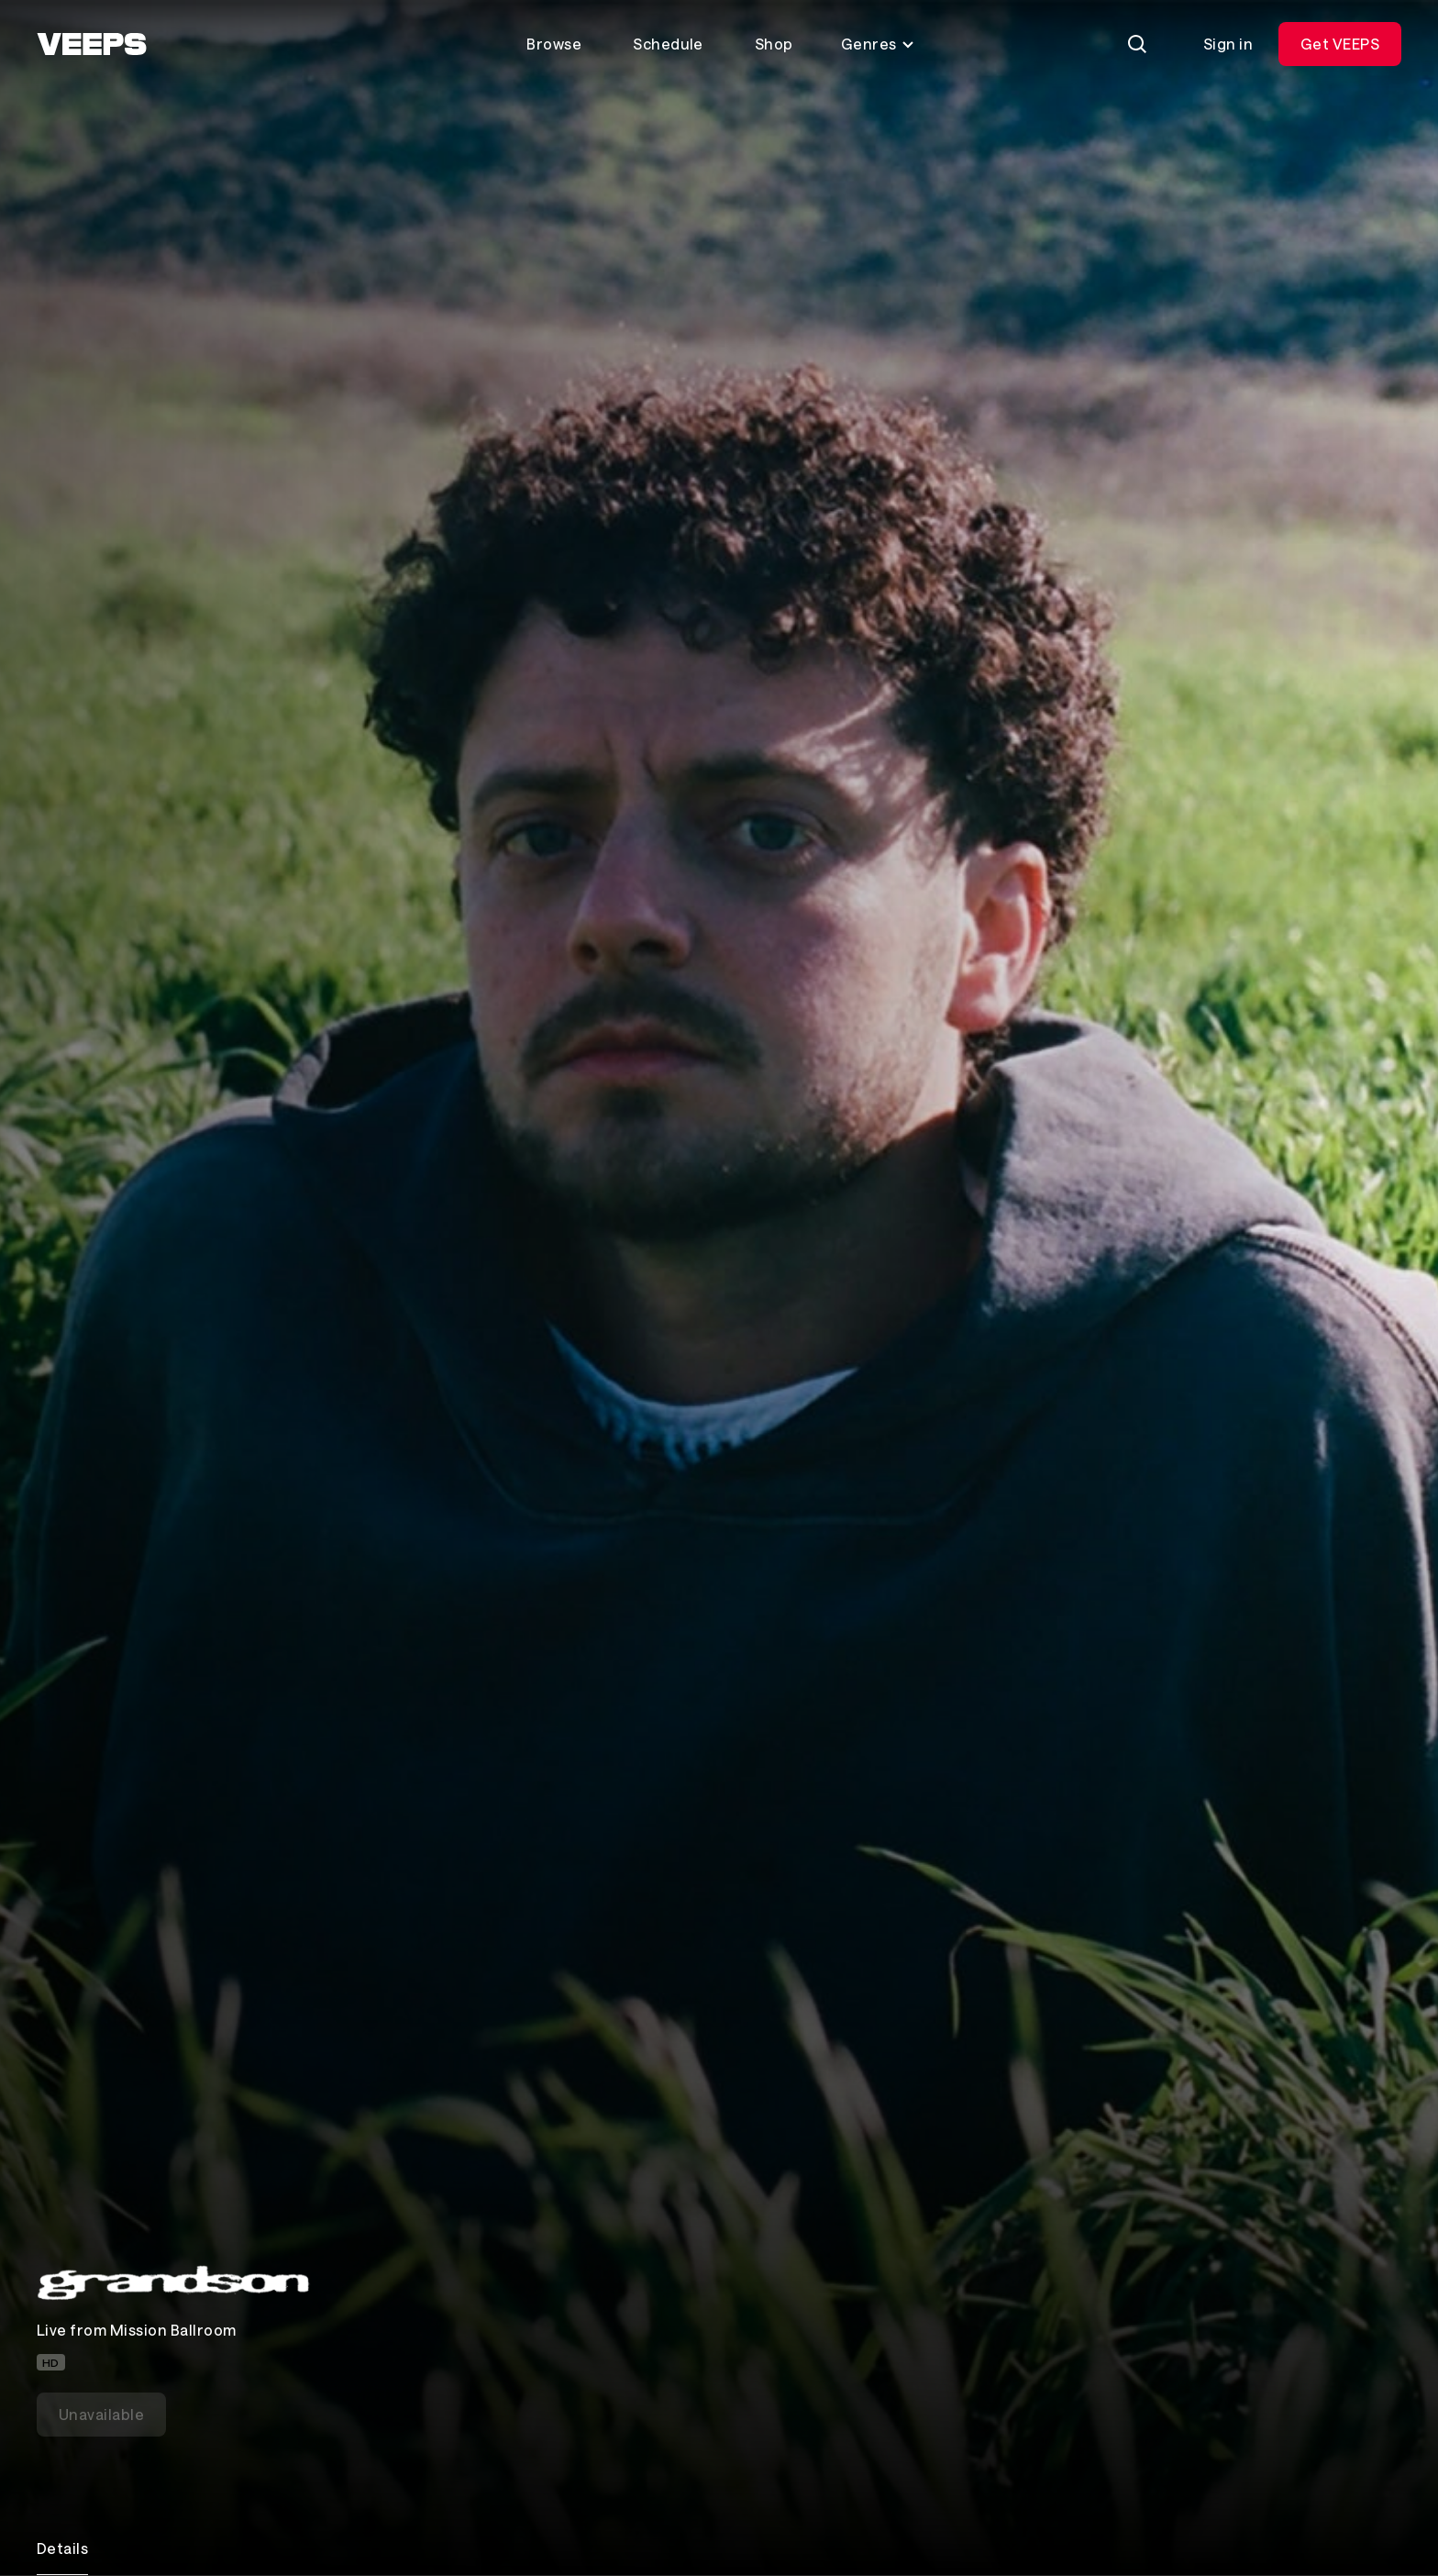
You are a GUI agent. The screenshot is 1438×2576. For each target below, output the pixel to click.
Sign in (1228, 43)
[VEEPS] (92, 44)
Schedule (668, 43)
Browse (553, 43)
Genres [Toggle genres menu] (878, 43)
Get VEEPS (1339, 43)
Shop (774, 43)
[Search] (1137, 44)
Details (62, 2548)
